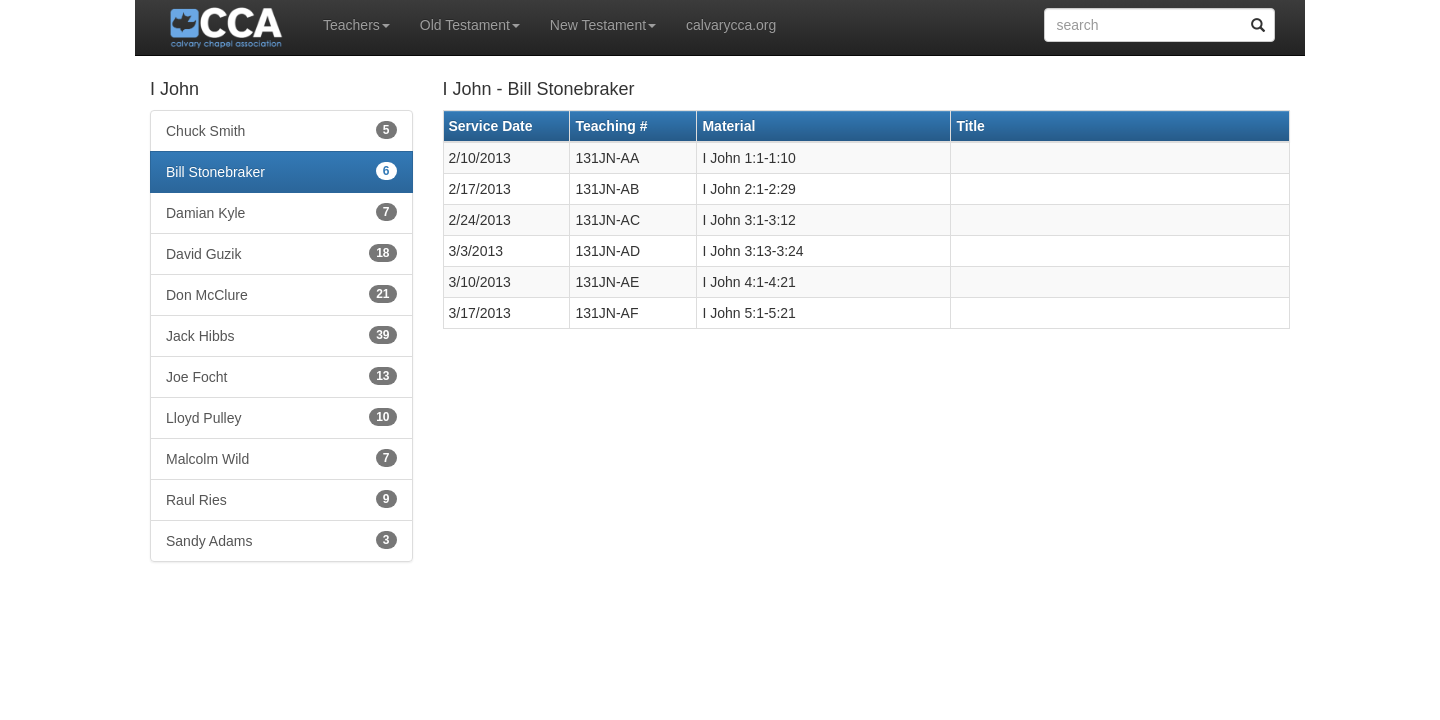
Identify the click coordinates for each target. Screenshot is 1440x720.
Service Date (491, 126)
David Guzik (281, 253)
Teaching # (611, 126)
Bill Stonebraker (281, 171)
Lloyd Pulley (281, 417)
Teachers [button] (356, 25)
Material (728, 126)
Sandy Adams (281, 540)
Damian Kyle (281, 212)
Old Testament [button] (470, 25)
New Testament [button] (603, 25)
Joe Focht (281, 376)
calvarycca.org (731, 25)
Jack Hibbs (281, 335)
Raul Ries (281, 499)
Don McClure (281, 294)
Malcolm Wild (281, 458)
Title (970, 126)
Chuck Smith (281, 130)
